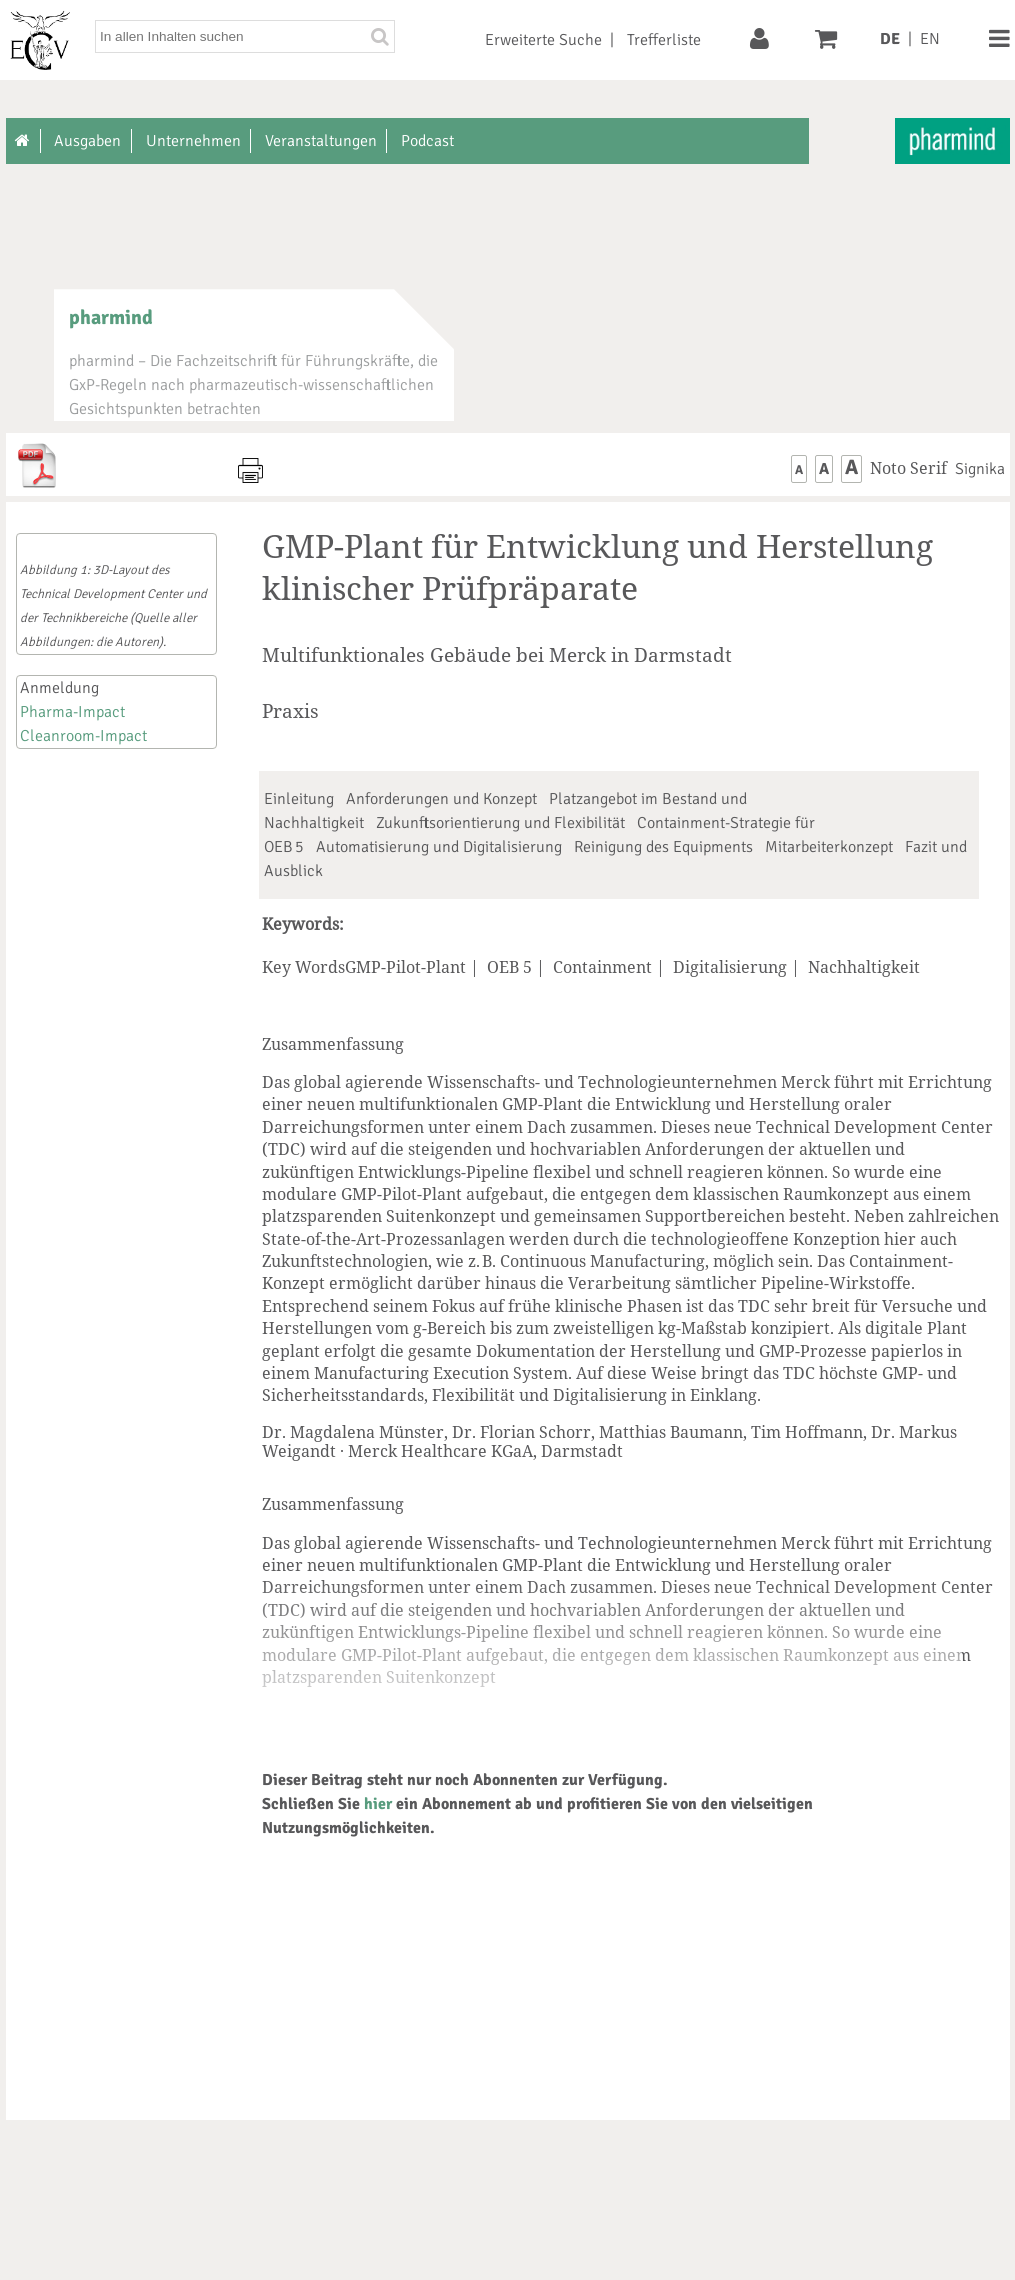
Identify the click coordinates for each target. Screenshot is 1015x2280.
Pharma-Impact (72, 712)
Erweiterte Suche (543, 40)
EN (930, 39)
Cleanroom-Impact (83, 736)
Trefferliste (664, 40)
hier (378, 1804)
